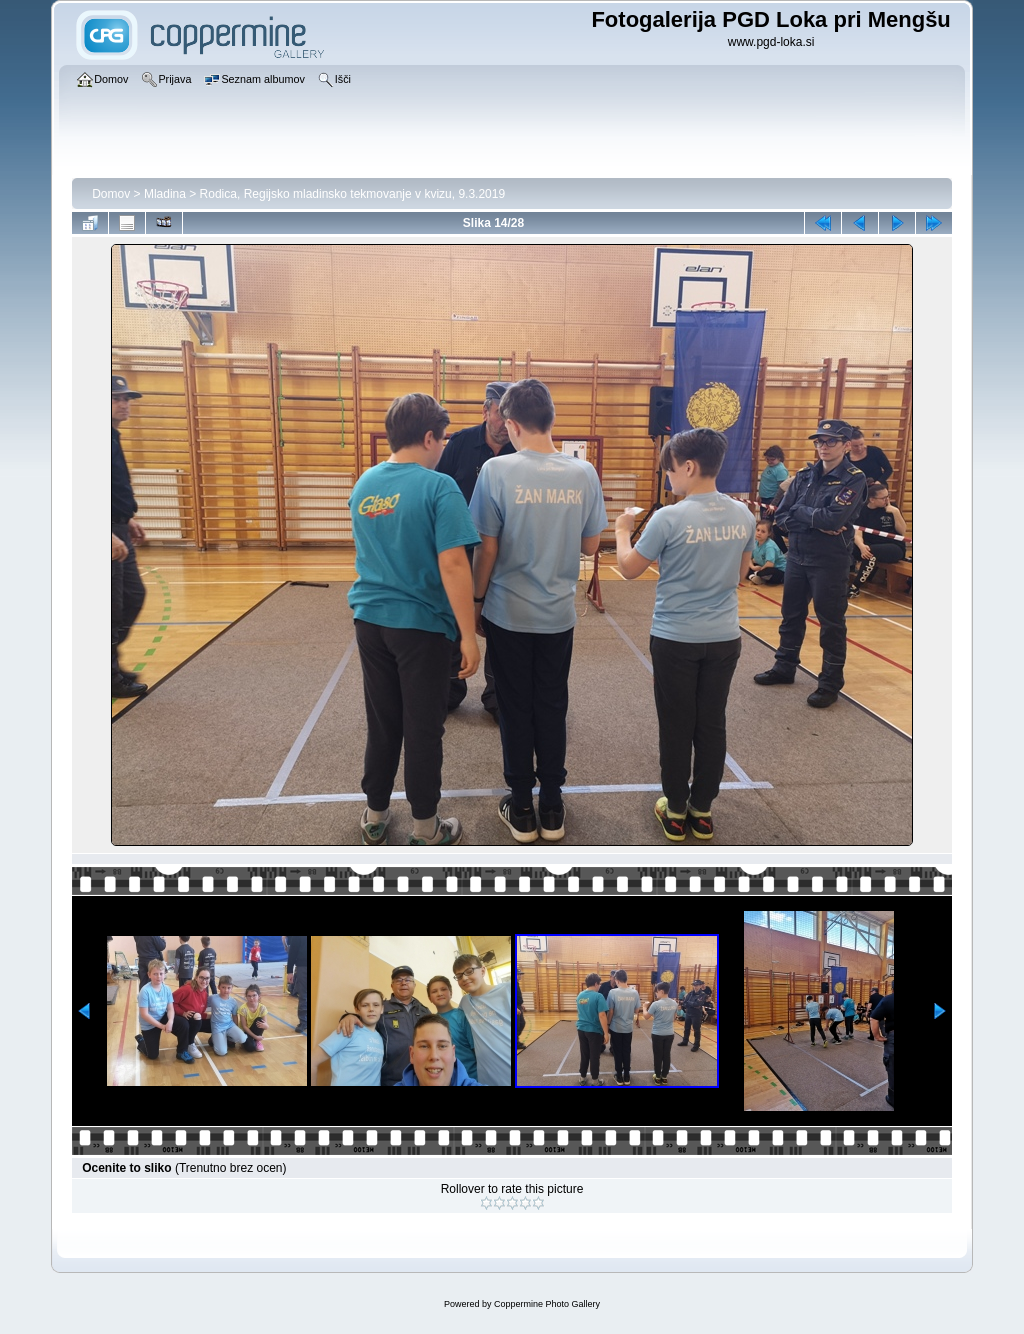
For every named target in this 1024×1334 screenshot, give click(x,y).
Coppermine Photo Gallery (547, 1304)
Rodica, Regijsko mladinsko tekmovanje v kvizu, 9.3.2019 (352, 194)
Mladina (165, 194)
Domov (111, 194)
